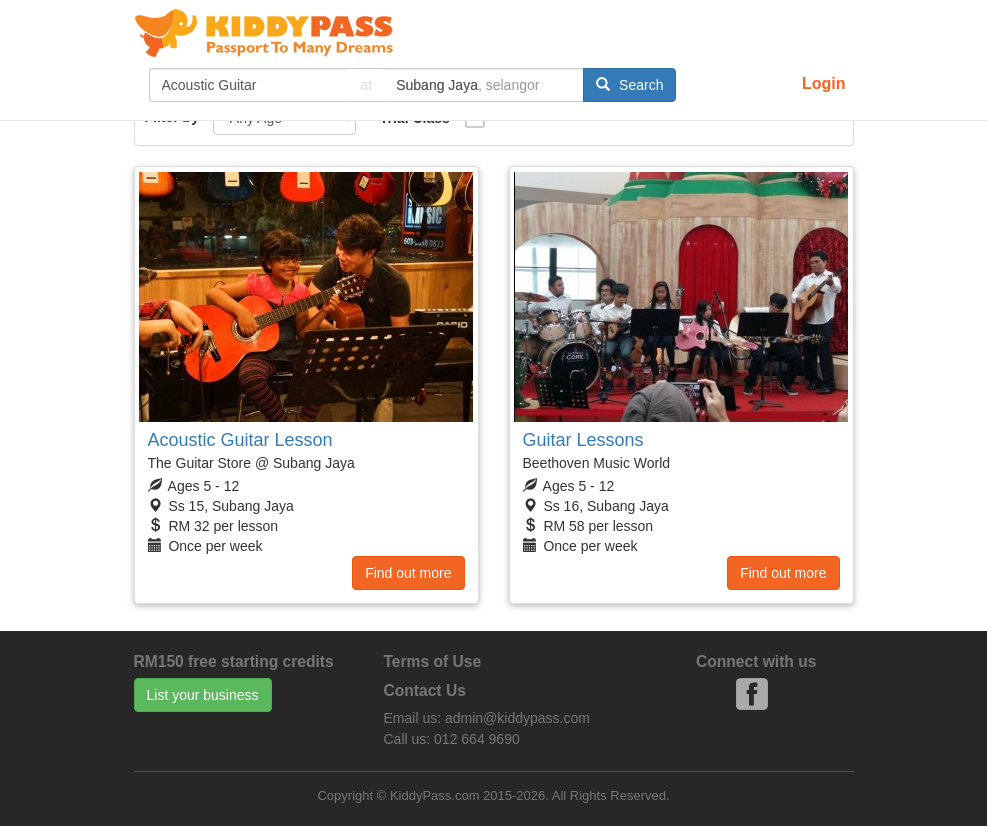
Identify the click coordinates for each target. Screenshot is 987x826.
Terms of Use (433, 661)
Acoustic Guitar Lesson (240, 440)
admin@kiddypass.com (517, 718)
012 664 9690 (477, 739)
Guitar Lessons (583, 440)
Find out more (408, 573)
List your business (203, 695)
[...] (249, 85)
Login (824, 83)
